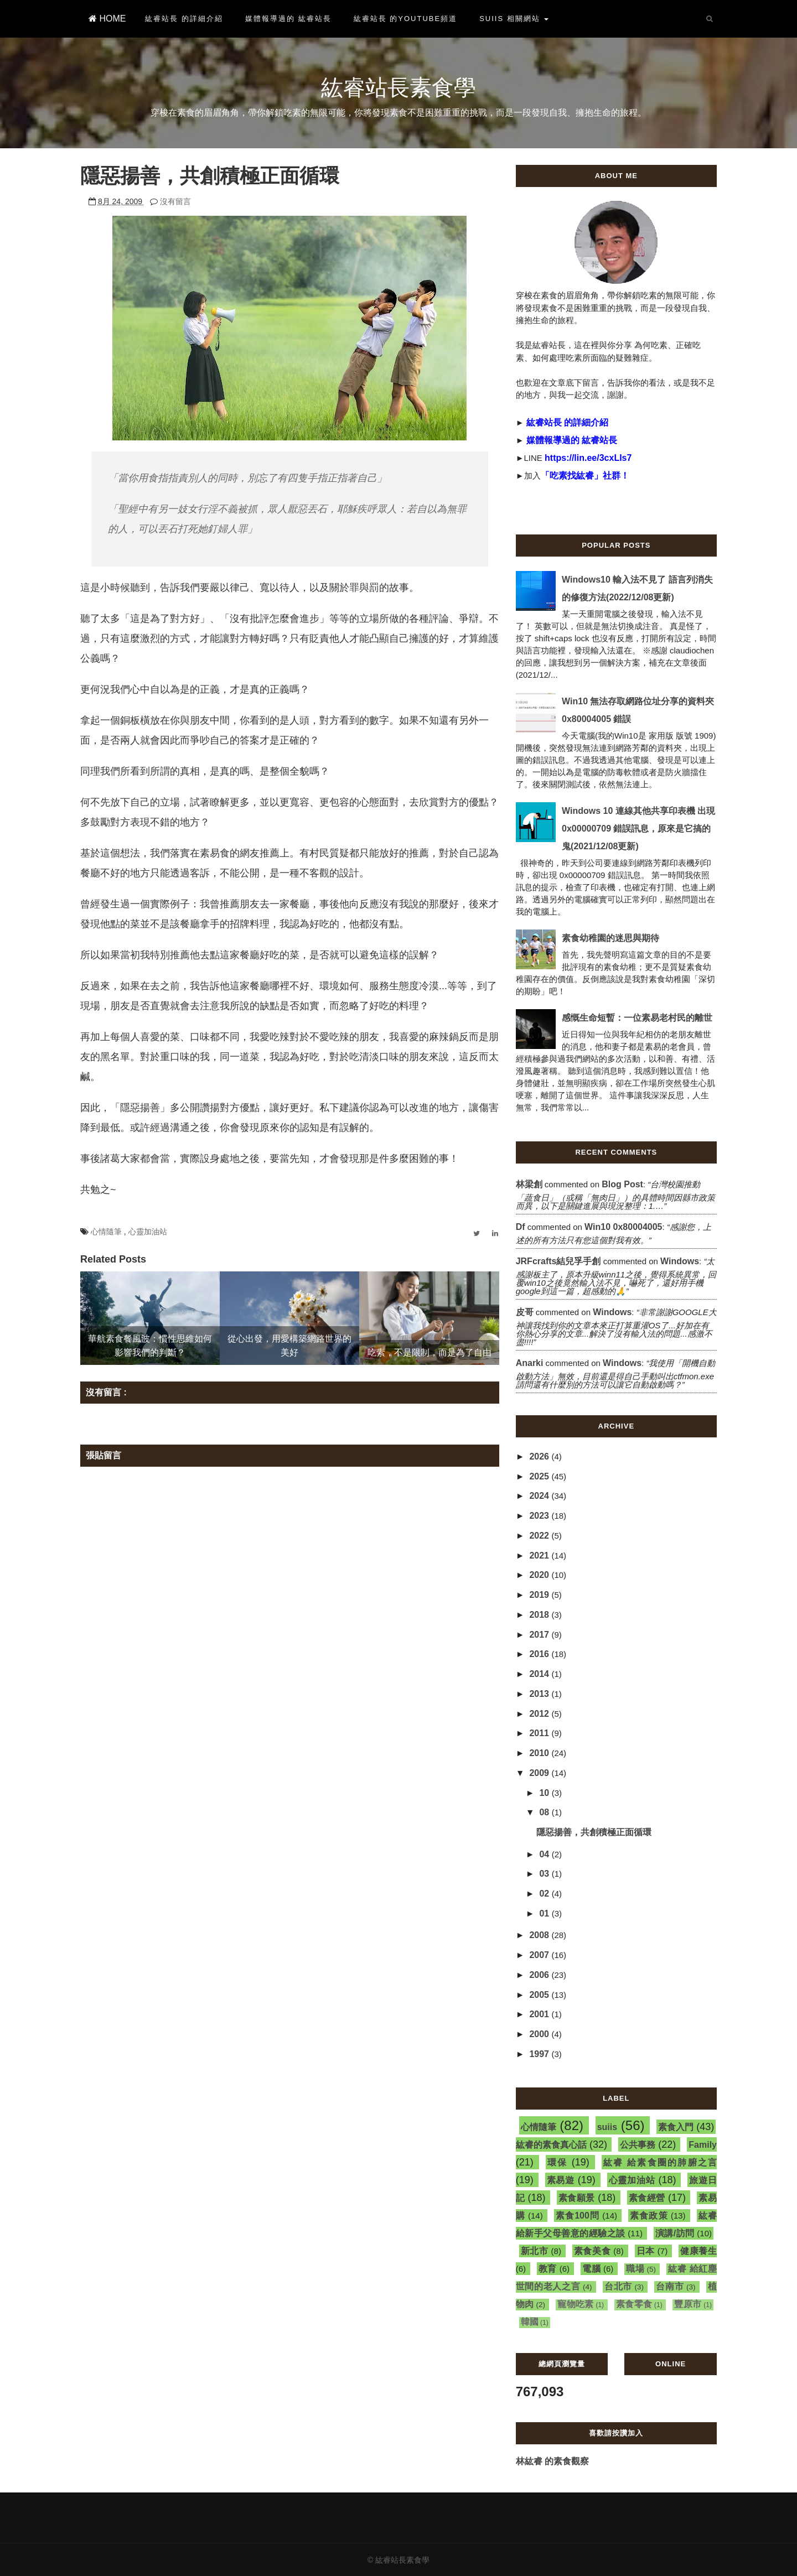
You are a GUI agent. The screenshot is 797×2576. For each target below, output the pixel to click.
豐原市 (687, 2304)
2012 (540, 1713)
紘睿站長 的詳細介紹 (184, 18)
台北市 (618, 2286)
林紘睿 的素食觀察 (552, 2461)
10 (545, 1793)
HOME (107, 18)
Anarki (530, 1363)
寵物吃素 (575, 2304)
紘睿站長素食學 (398, 87)
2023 (540, 1515)
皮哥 (525, 1312)
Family (703, 2144)
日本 (645, 2251)
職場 (635, 2268)
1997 (540, 2054)
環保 (557, 2162)
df (520, 1227)
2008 (540, 1935)
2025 (540, 1476)
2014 (540, 1674)
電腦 (591, 2268)
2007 (540, 1955)
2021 (540, 1555)
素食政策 (648, 2215)
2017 (540, 1634)
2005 (540, 1994)
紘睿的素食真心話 (551, 2144)
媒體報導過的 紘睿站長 (288, 18)
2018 (540, 1614)
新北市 (534, 2251)
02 (545, 1893)
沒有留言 (175, 201)
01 (545, 1913)
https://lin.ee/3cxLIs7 (588, 458)
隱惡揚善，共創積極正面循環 (593, 1832)
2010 (540, 1753)
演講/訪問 (675, 2233)
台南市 (670, 2286)
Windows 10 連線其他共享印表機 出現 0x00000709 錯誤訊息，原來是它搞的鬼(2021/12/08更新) (638, 828)
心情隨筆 (107, 1231)
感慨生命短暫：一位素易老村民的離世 (637, 1017)
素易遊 (561, 2180)
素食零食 (634, 2304)
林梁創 (529, 1184)
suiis (607, 2127)
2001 (540, 2014)
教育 (548, 2268)
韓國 (530, 2321)
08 (545, 1812)
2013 (540, 1694)
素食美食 (592, 2251)
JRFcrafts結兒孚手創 (558, 1261)
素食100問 (577, 2215)
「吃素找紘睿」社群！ (585, 475)
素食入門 (676, 2127)
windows (679, 1261)
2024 (540, 1495)
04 (545, 1854)
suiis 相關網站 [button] (513, 18)
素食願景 (576, 2198)
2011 (540, 1733)
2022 (540, 1535)
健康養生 (698, 2251)
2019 (540, 1594)
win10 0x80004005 (623, 1227)
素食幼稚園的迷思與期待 (610, 938)
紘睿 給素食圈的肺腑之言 (660, 2162)
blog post (622, 1184)
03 (545, 1873)
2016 (540, 1654)
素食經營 (647, 2198)
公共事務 (637, 2144)
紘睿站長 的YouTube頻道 (405, 18)
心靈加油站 (147, 1231)
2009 (540, 1773)
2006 (540, 1975)
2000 (540, 2034)
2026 (540, 1456)
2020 (540, 1575)
